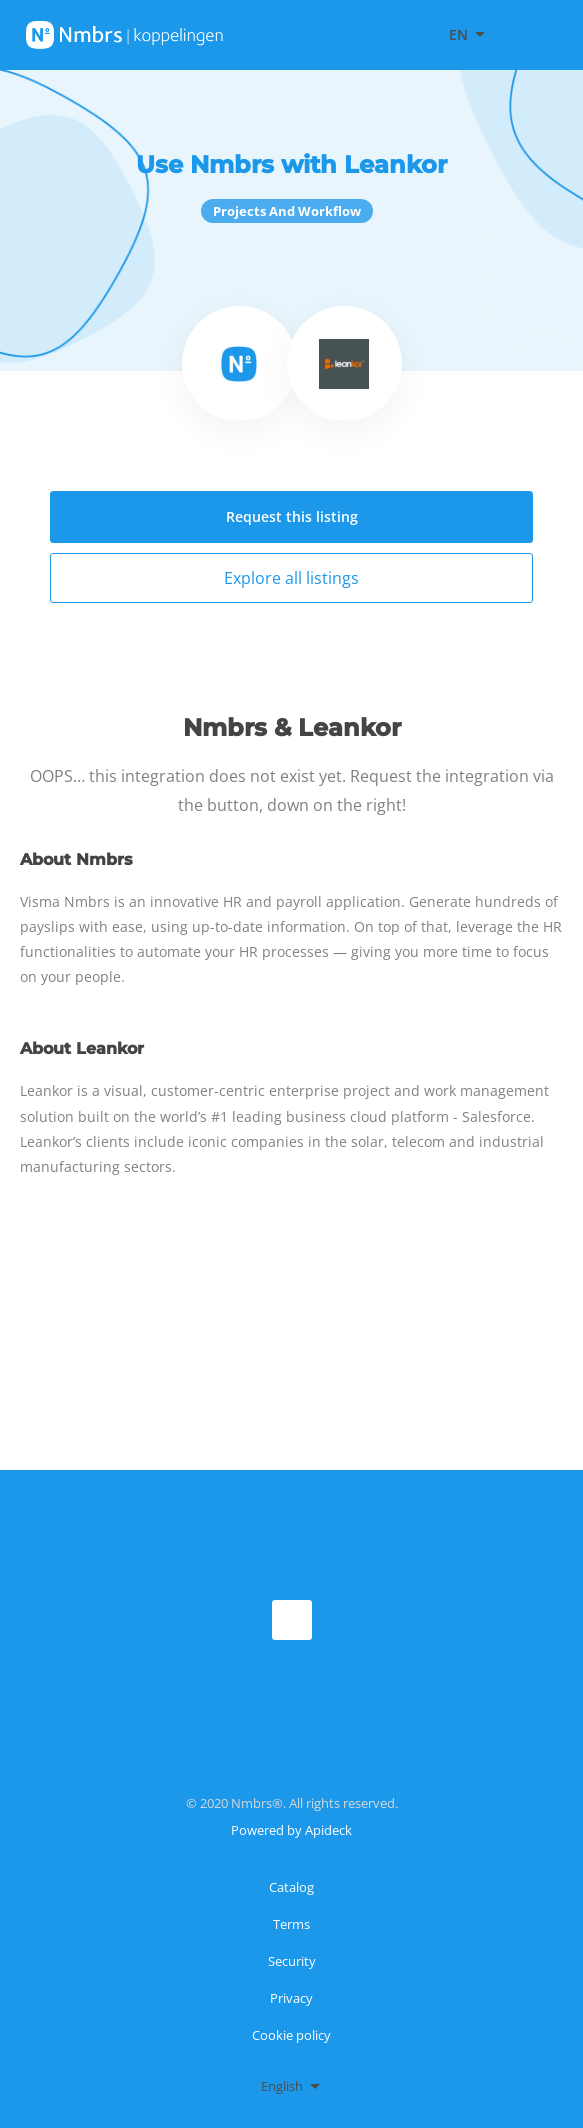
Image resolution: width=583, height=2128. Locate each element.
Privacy (291, 1998)
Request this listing (292, 516)
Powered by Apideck (291, 1830)
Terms (291, 1924)
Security (292, 1961)
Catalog (291, 1887)
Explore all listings (291, 578)
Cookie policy (291, 2035)
